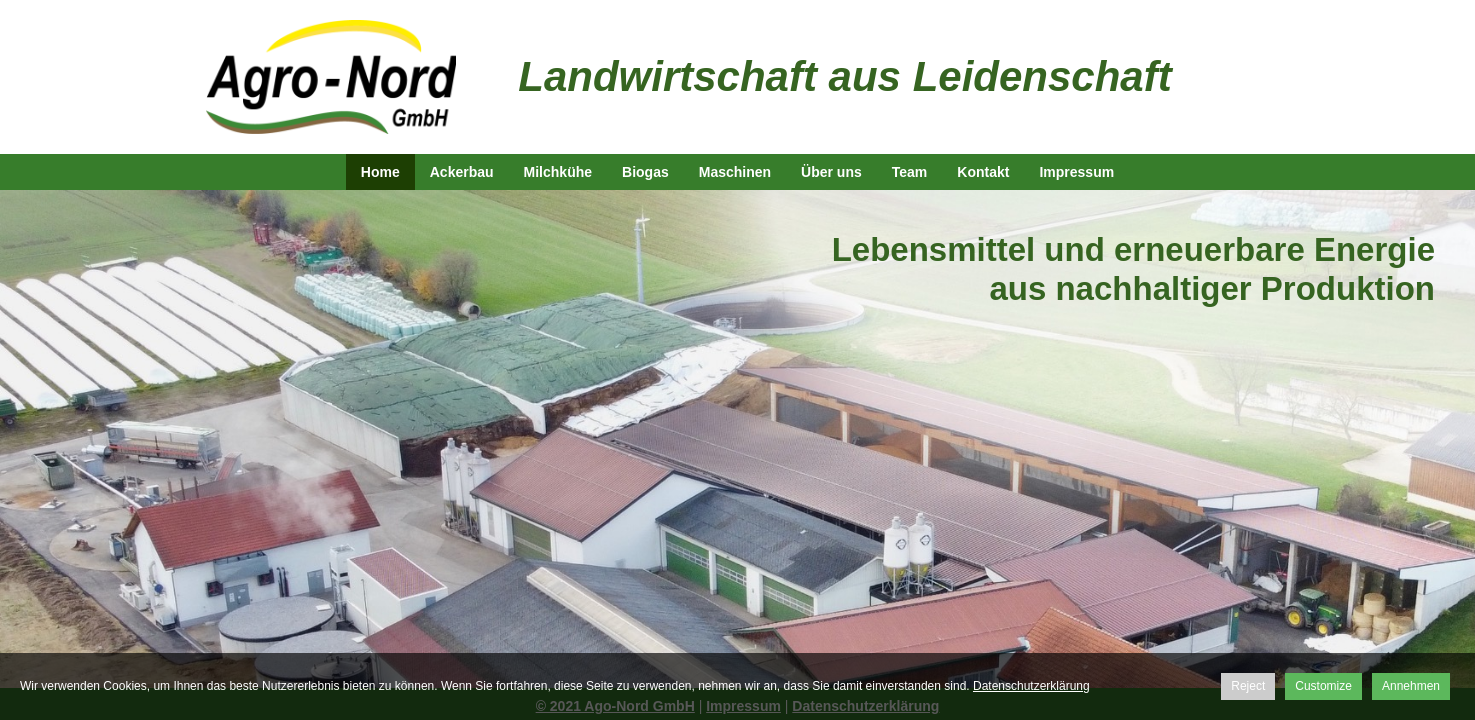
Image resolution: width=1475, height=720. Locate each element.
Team (910, 172)
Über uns (831, 172)
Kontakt (983, 172)
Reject (1248, 686)
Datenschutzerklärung (1031, 686)
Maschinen (735, 172)
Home (380, 172)
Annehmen (1411, 686)
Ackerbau (462, 172)
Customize (1323, 686)
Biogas (645, 172)
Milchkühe (558, 172)
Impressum (1076, 172)
